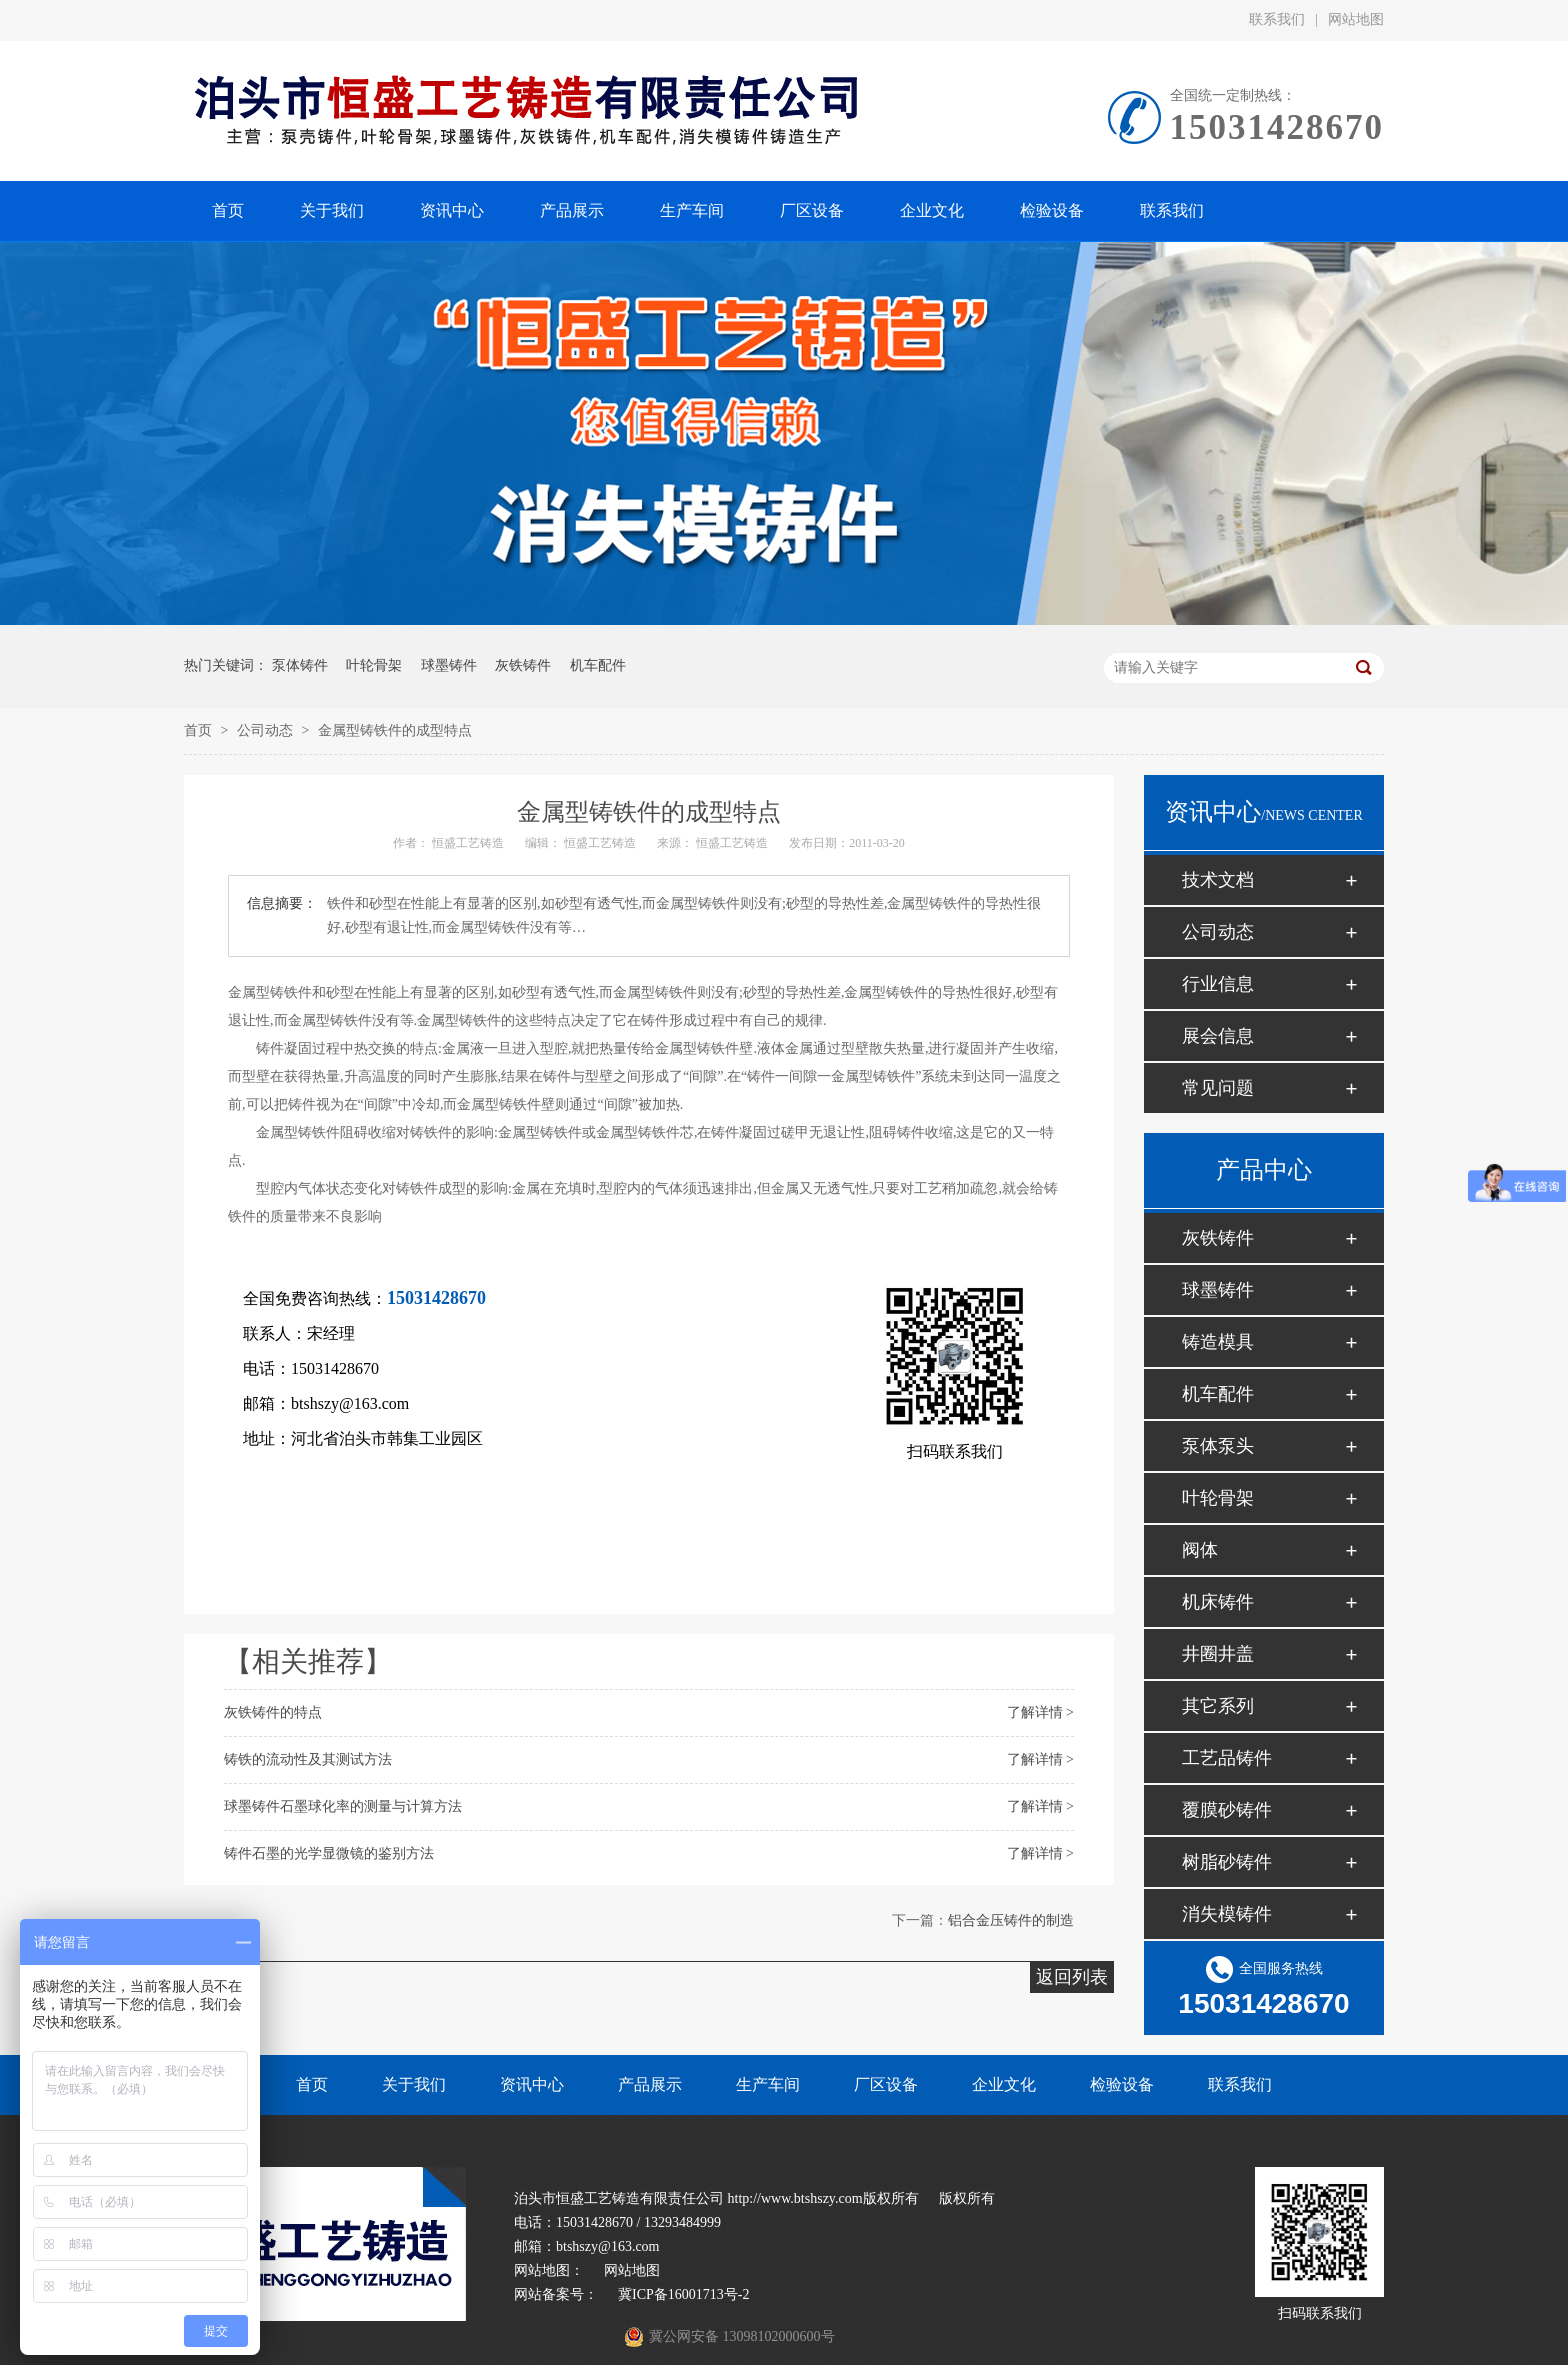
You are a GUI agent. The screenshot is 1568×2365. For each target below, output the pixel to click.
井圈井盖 (1218, 1654)
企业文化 (1004, 2084)
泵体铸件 (300, 665)
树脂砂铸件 (1227, 1862)
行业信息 (1218, 984)
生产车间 (768, 2084)
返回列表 (1072, 1977)
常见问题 (1218, 1088)
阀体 (1200, 1550)
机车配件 (598, 665)
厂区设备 (886, 2084)
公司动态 (267, 730)
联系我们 (1277, 19)
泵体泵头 (1218, 1446)
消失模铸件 (1227, 1914)
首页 (200, 730)
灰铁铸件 (523, 665)
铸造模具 (1218, 1342)
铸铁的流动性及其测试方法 (308, 1759)
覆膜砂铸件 (1227, 1810)
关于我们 (414, 2084)
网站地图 (1356, 19)
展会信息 (1218, 1036)
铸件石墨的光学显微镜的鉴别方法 (329, 1853)
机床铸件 (1218, 1602)
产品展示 (650, 2084)
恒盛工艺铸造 (468, 843)
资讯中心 (532, 2084)
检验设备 (1122, 2084)
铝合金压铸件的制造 (1011, 1920)
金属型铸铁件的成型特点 (395, 730)
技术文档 (1218, 880)
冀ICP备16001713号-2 (683, 2294)
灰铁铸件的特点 (273, 1712)
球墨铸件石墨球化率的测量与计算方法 (343, 1806)
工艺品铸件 (1227, 1758)
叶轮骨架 (374, 665)
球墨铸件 (449, 665)
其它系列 (1218, 1706)
